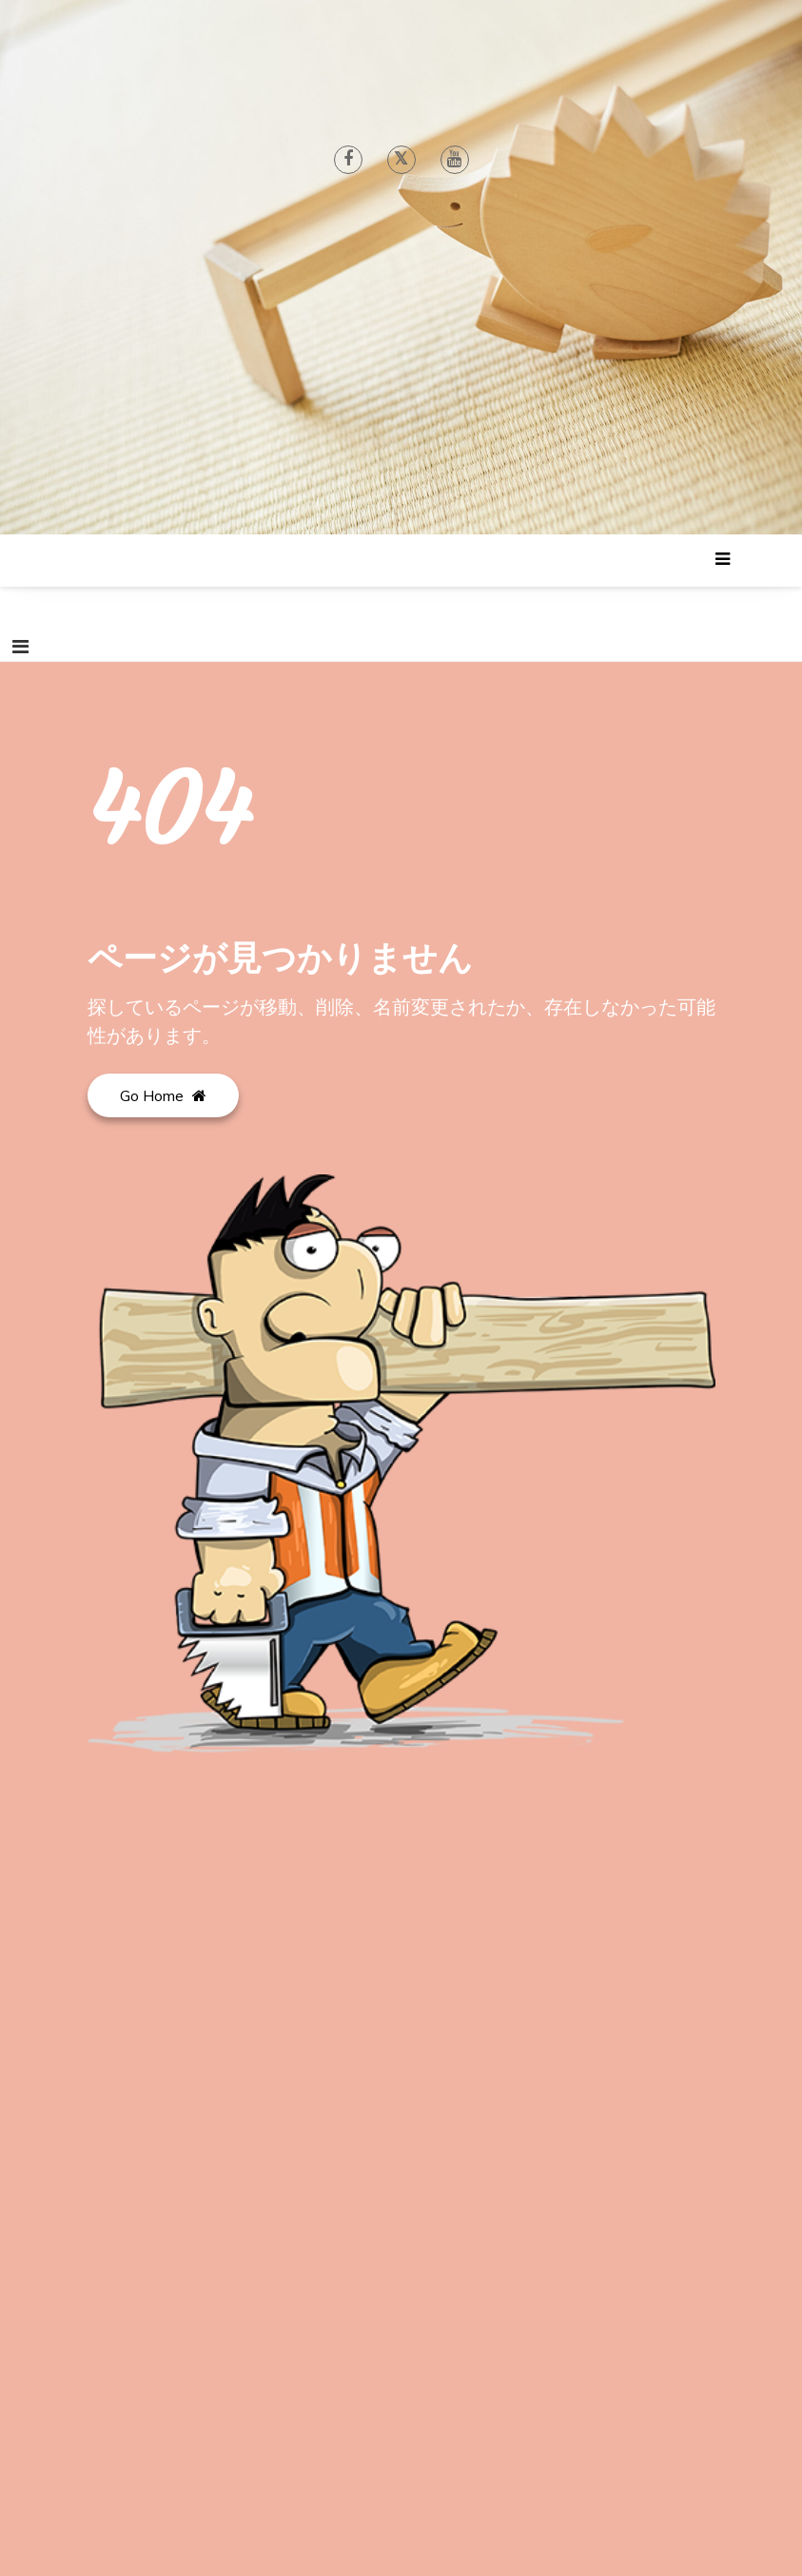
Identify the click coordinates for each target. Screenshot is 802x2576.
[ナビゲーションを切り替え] (20, 646)
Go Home (163, 1095)
